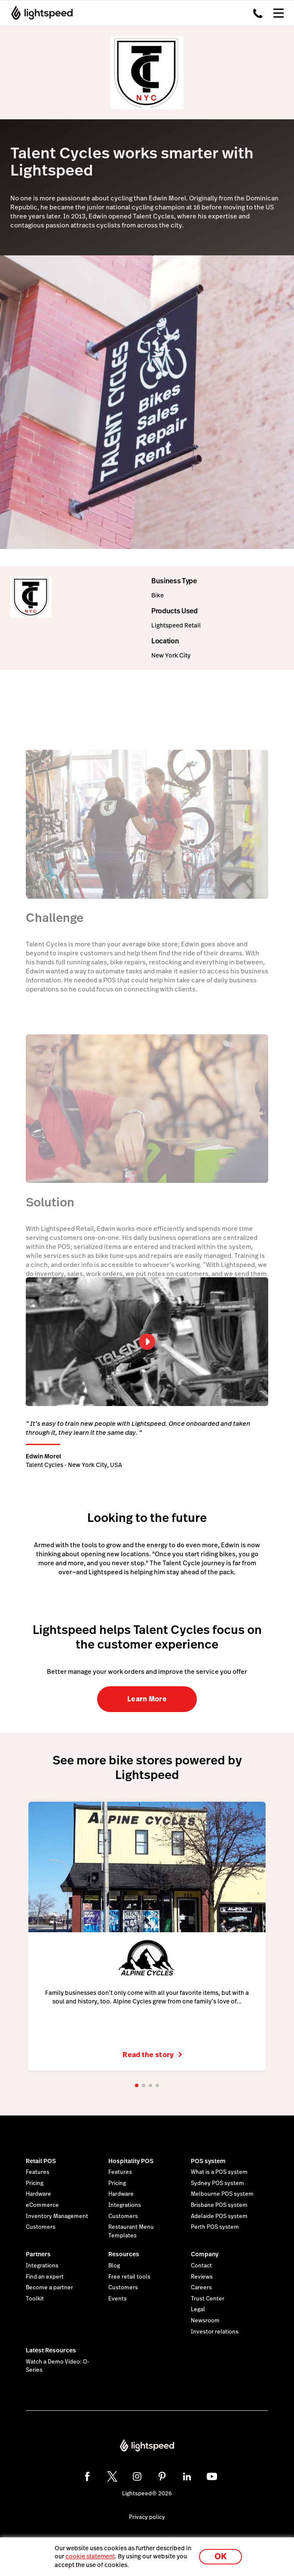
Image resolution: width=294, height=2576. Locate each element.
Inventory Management (57, 2216)
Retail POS (41, 2161)
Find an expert (45, 2277)
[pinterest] (162, 2476)
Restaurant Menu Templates (131, 2231)
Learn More (147, 1699)
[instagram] (137, 2476)
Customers (40, 2227)
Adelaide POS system (219, 2216)
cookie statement (90, 2556)
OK (220, 2556)
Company (204, 2254)
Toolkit (35, 2299)
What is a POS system (219, 2172)
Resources (123, 2254)
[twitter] (112, 2476)
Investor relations (215, 2332)
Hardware (38, 2194)
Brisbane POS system (219, 2205)
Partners (38, 2254)
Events (117, 2299)
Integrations (124, 2205)
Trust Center (207, 2299)
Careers (201, 2287)
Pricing (34, 2183)
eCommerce (42, 2205)
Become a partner (49, 2287)
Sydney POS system (217, 2183)
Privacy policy (147, 2517)
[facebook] (87, 2476)
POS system (208, 2161)
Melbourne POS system (222, 2194)
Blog (114, 2266)
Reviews (202, 2277)
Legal (198, 2309)
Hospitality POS (130, 2161)
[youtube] (212, 2476)
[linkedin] (187, 2476)
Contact (201, 2266)
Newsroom (205, 2320)
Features (37, 2172)
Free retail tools (129, 2277)
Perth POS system (215, 2227)
